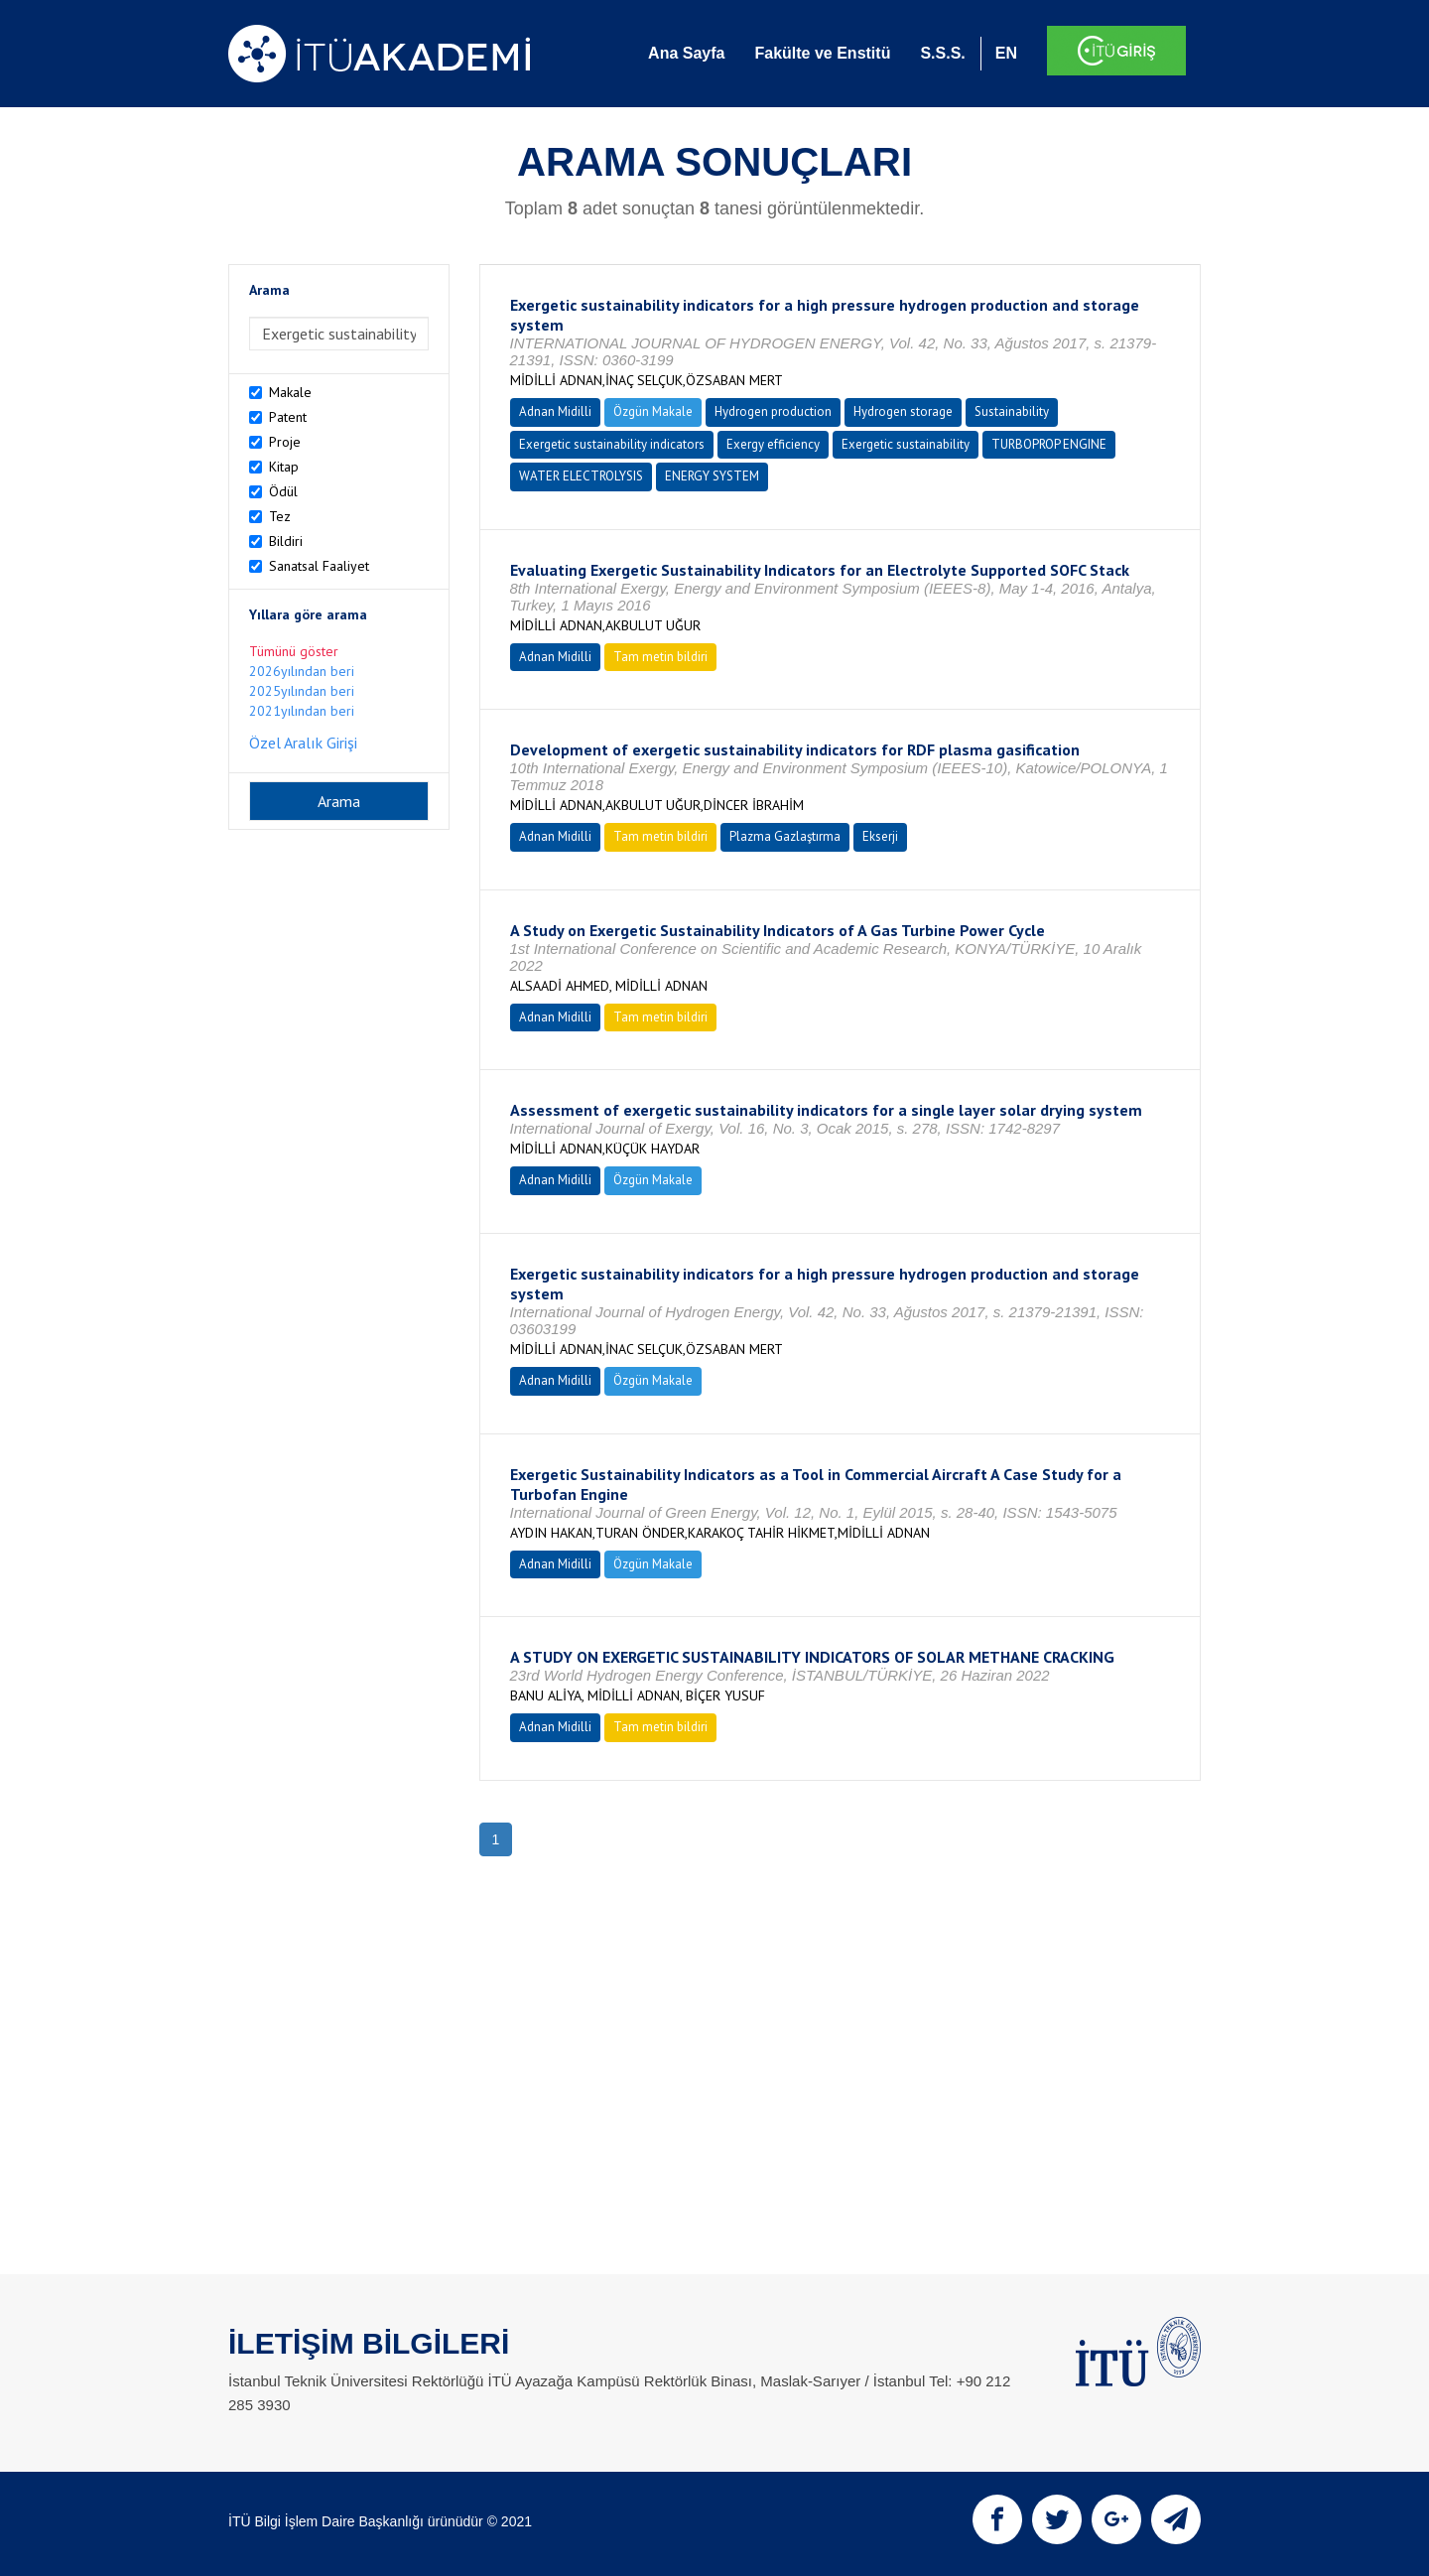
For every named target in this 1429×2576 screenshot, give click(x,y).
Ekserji (880, 836)
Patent (288, 417)
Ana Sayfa (686, 53)
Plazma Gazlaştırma (785, 836)
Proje (285, 442)
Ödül (283, 491)
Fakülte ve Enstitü (822, 53)
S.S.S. (942, 53)
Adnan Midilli (555, 411)
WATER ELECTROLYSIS (581, 476)
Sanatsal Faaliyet (319, 566)
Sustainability (1011, 411)
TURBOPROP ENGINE (1048, 444)
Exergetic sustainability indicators (612, 444)
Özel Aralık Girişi (303, 742)
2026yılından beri (301, 671)
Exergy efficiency (773, 444)
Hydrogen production (773, 411)
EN (1006, 53)
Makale (290, 392)
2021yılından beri (301, 711)
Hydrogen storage (903, 411)
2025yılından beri (301, 691)
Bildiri (286, 541)
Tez (280, 516)
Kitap (284, 466)
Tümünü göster (293, 651)
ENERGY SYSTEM (712, 476)
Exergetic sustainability (906, 444)
